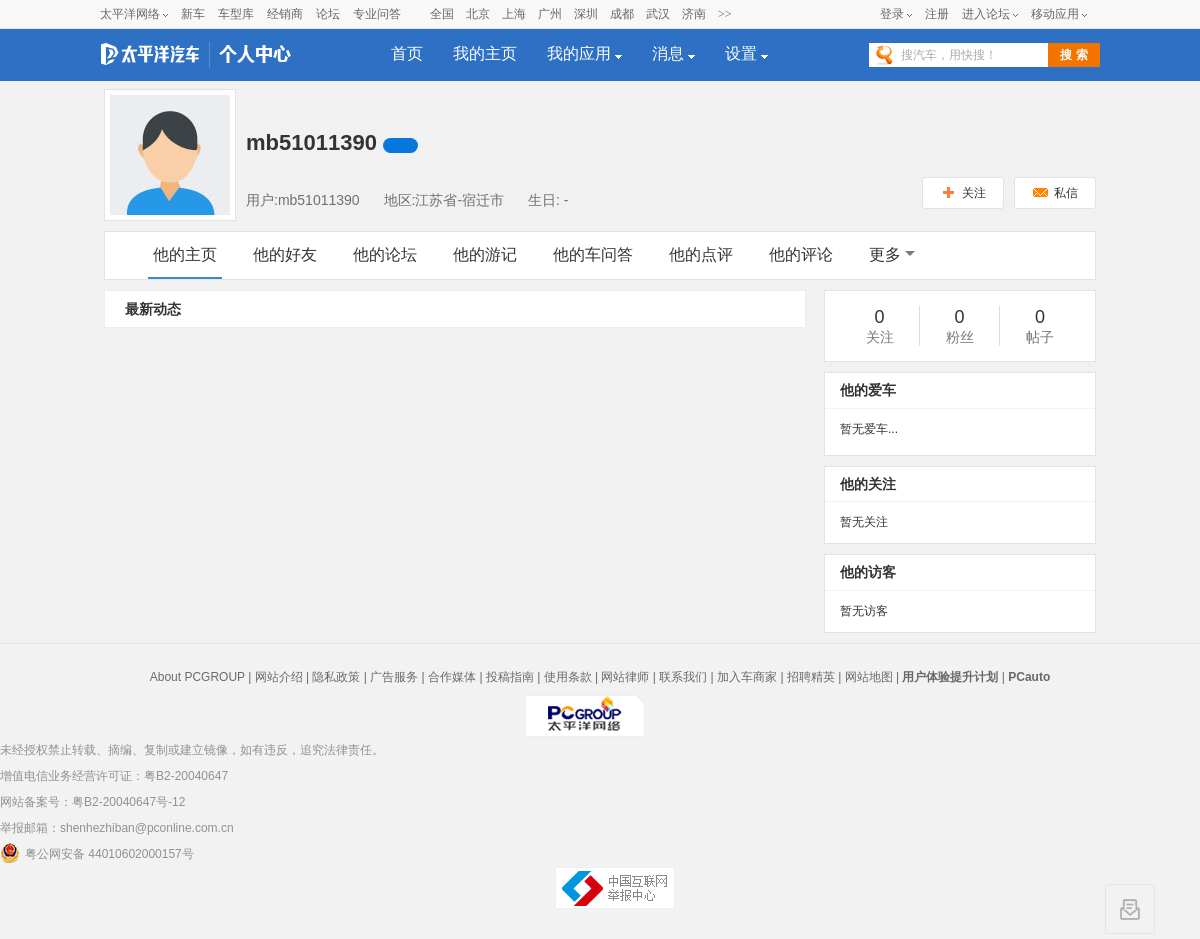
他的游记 (485, 254)
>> (725, 14)
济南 (694, 14)
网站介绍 (279, 677)
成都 (622, 14)
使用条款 (568, 677)
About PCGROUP (197, 677)
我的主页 (485, 53)
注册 (937, 14)
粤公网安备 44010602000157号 (97, 853)
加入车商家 (747, 677)
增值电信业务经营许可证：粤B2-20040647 (114, 776)
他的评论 (801, 254)
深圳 (586, 14)
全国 (442, 14)
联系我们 (683, 677)
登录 (892, 14)
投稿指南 (510, 677)
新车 (193, 14)
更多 (892, 254)
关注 (963, 193)
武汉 (658, 14)
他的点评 (701, 254)
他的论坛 (385, 254)
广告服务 (394, 677)
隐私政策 (336, 677)
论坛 (328, 14)
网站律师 (625, 677)
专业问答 (377, 14)
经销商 (285, 14)
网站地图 (869, 677)
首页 (407, 53)
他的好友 (285, 254)
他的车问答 (593, 254)
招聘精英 (811, 677)
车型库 (236, 14)
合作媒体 (452, 677)
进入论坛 (986, 14)
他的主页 (185, 254)
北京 (478, 14)
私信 (1055, 193)
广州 (550, 14)
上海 (514, 14)
